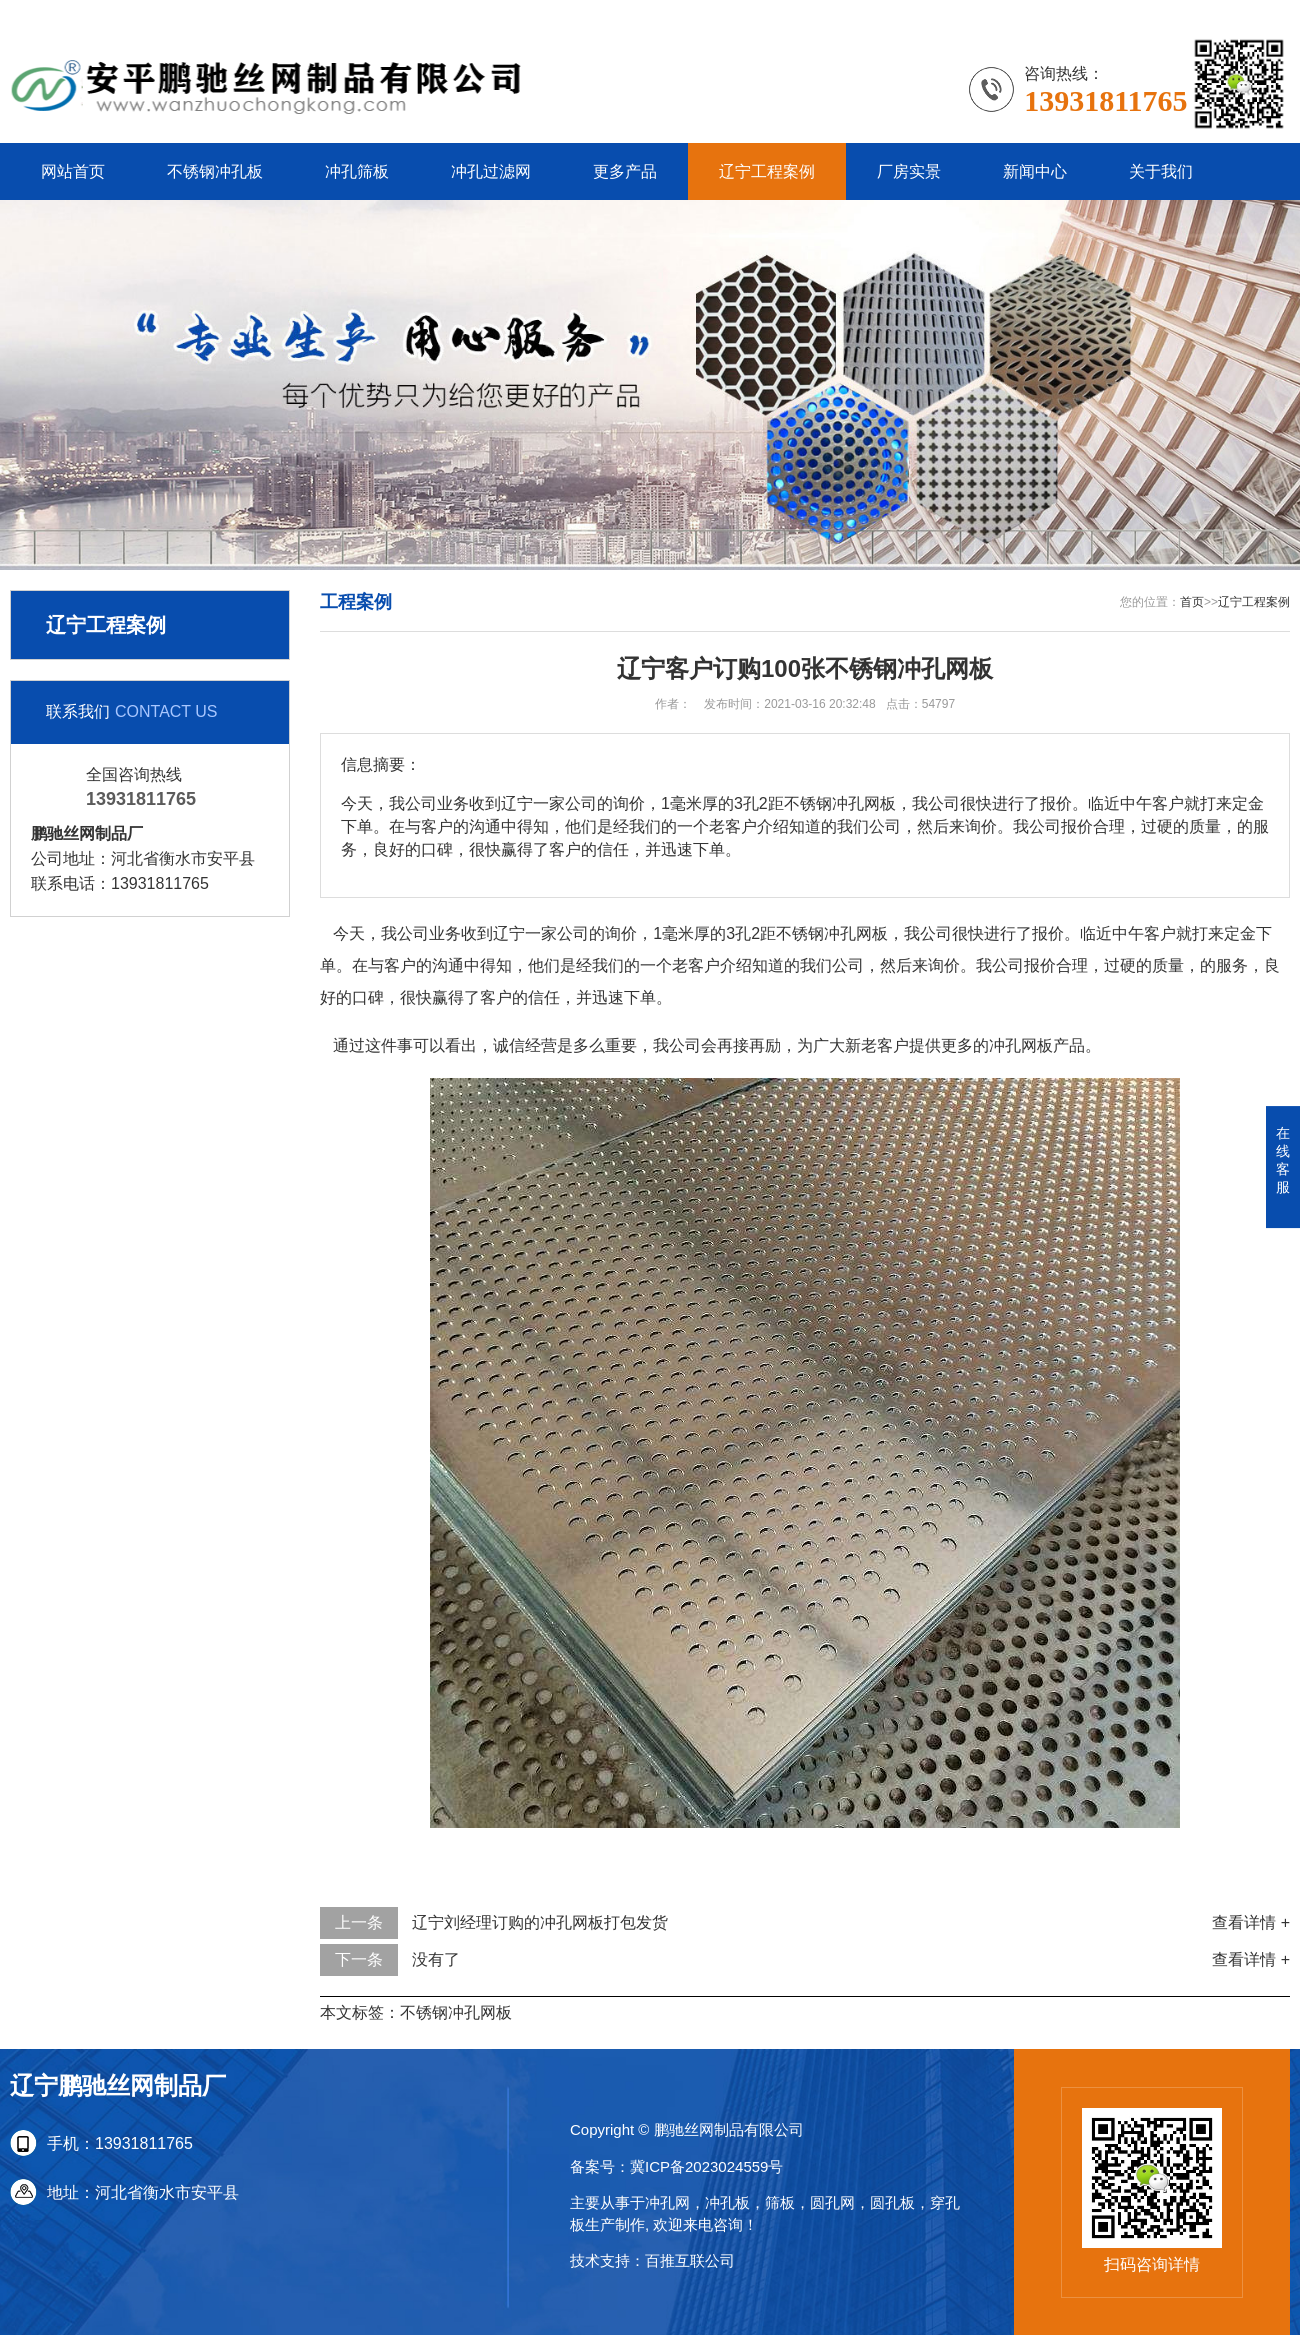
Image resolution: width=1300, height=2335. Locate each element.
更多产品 (625, 171)
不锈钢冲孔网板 (456, 2012)
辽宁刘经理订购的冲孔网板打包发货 (540, 1922)
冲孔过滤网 (491, 171)
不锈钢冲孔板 (215, 171)
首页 (1192, 602)
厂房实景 (909, 171)
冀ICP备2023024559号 (706, 2166)
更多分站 (1258, 14)
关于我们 (1161, 171)
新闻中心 (1035, 171)
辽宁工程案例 (767, 171)
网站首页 (73, 171)
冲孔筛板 (357, 171)
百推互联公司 (690, 2260)
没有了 (436, 1959)
